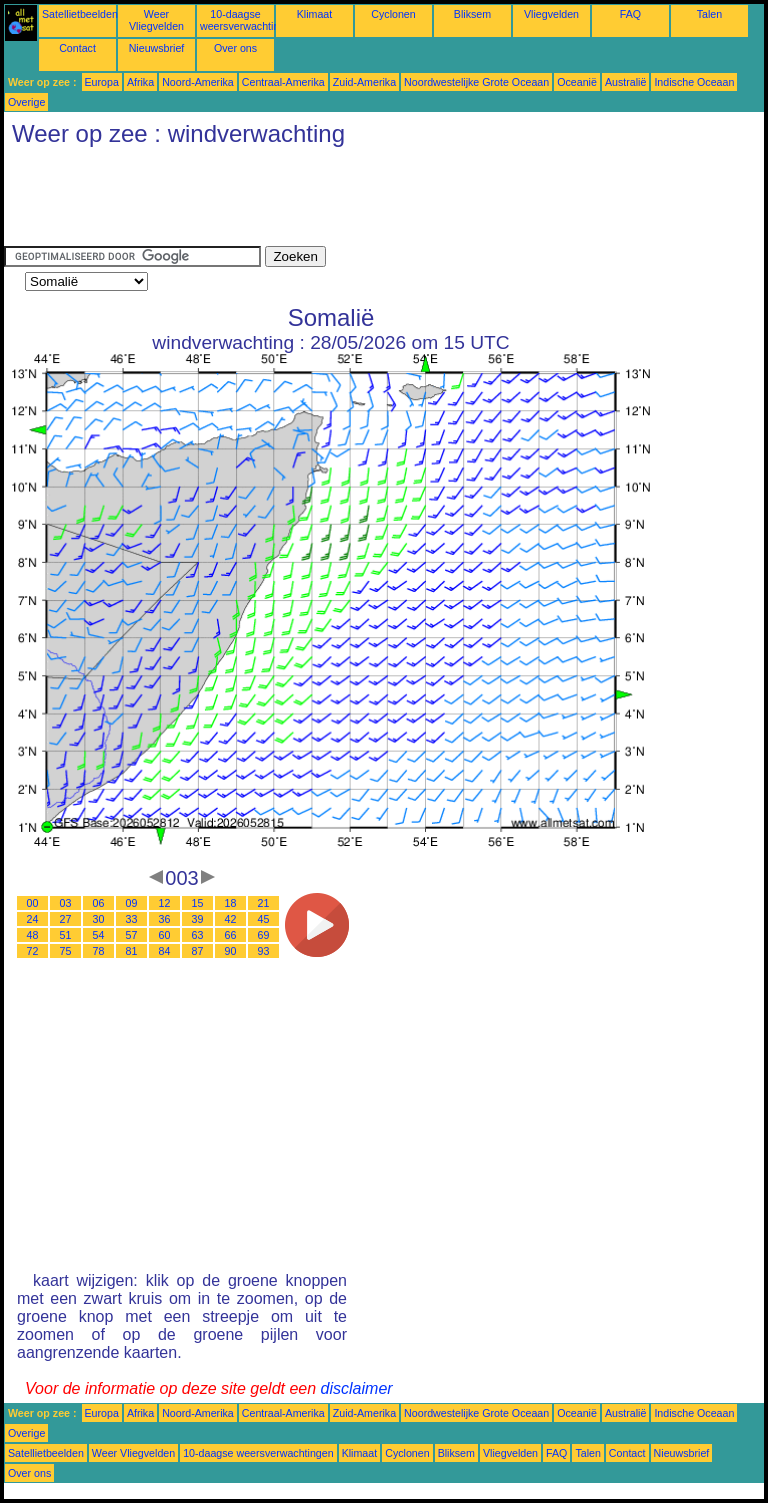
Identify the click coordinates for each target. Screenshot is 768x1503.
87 (198, 951)
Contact (77, 48)
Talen (709, 14)
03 (66, 903)
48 (33, 935)
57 (132, 935)
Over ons (235, 48)
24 (33, 919)
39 (198, 919)
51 (66, 935)
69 (264, 935)
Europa (102, 82)
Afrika (140, 82)
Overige (26, 102)
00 (33, 903)
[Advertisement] (368, 201)
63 (198, 935)
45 (264, 919)
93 (264, 951)
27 (66, 919)
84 (165, 951)
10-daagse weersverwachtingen (248, 20)
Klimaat (315, 14)
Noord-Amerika (198, 82)
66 (231, 935)
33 (132, 919)
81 (132, 951)
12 (165, 903)
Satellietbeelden (80, 14)
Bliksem (472, 14)
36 (165, 919)
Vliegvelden (551, 14)
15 (198, 903)
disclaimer (357, 1388)
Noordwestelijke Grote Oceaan (476, 82)
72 (33, 951)
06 (99, 903)
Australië (625, 82)
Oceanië (577, 82)
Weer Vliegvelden (156, 20)
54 (99, 935)
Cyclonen (393, 14)
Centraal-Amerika (283, 82)
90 (231, 951)
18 (231, 903)
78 (99, 951)
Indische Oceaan (694, 82)
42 (231, 919)
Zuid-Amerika (364, 82)
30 (99, 919)
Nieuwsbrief (157, 48)
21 (264, 903)
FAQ (630, 14)
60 (165, 935)
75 (66, 951)
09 (132, 903)
